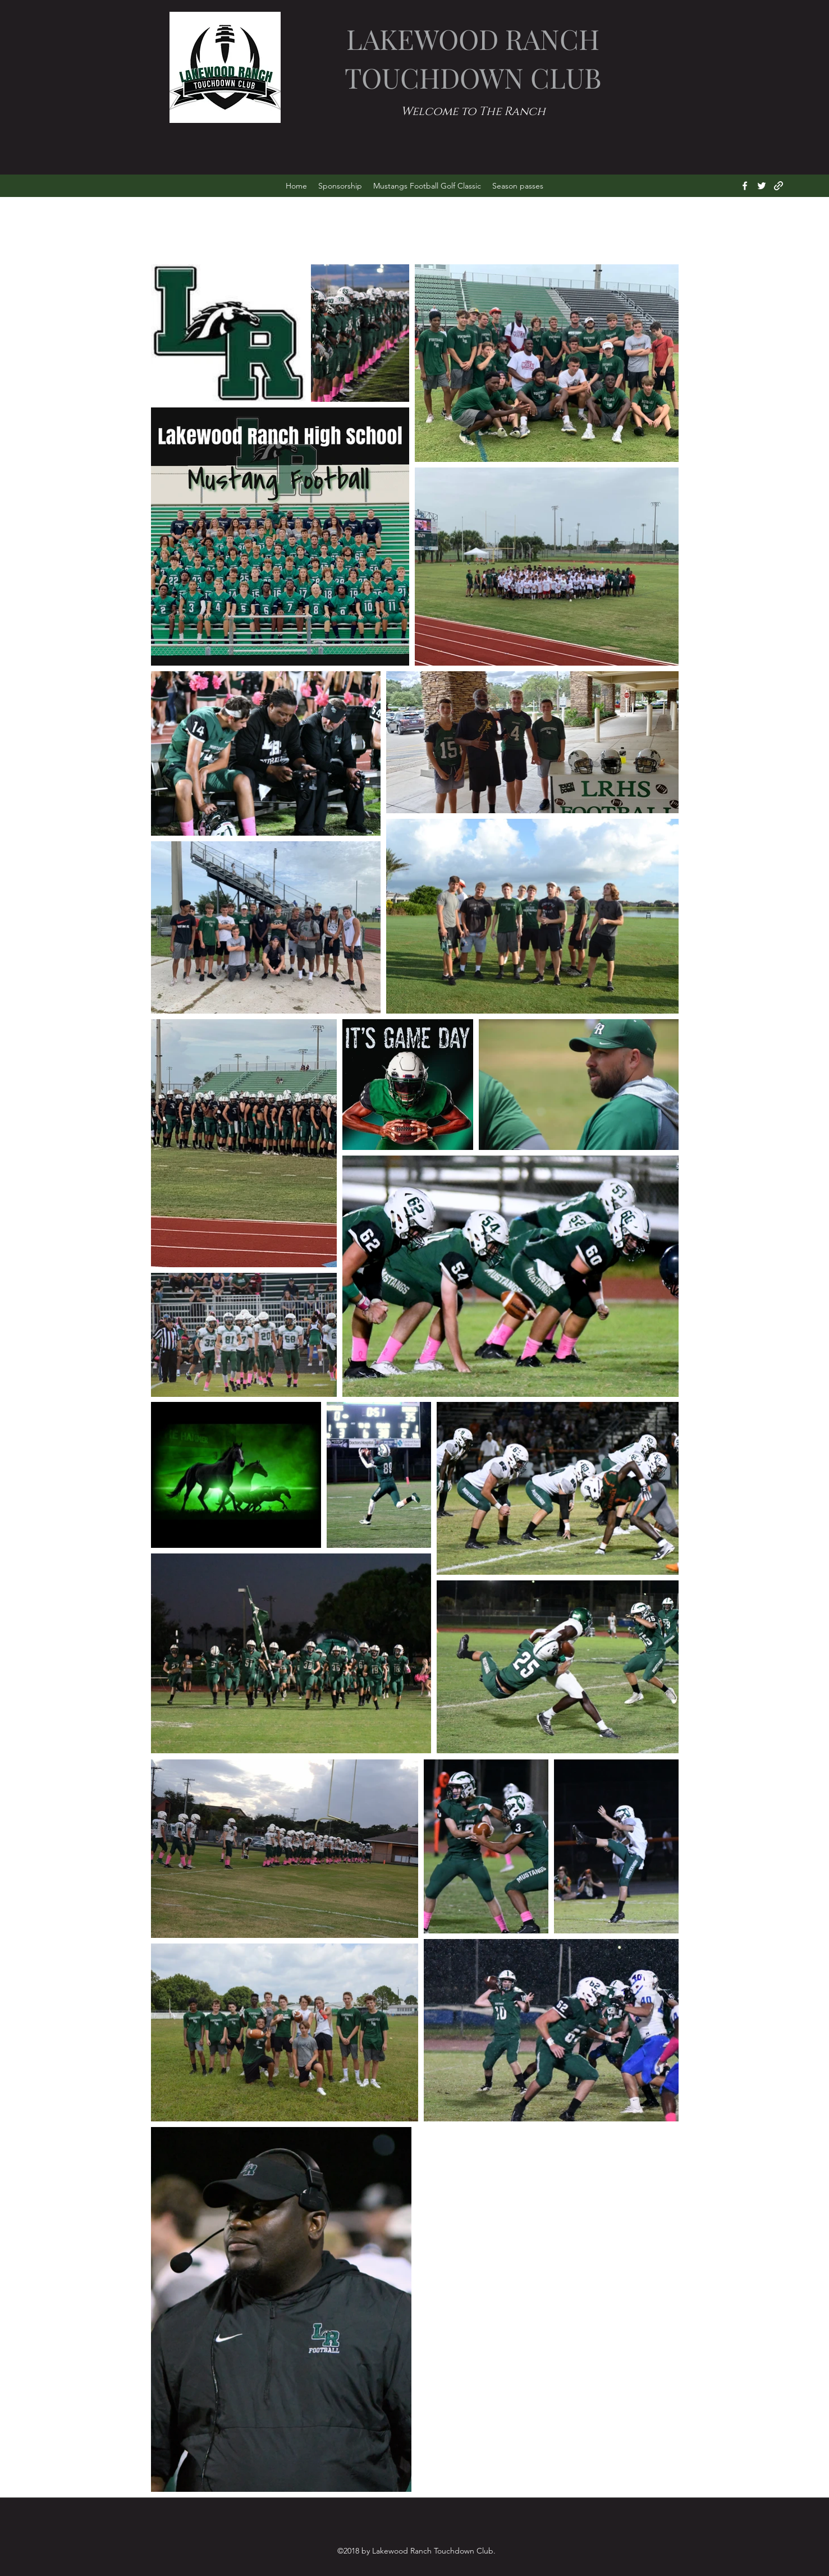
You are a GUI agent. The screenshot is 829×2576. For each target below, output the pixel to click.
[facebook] (744, 185)
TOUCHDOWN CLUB (473, 77)
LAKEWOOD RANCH (472, 38)
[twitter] (761, 185)
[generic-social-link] (778, 185)
